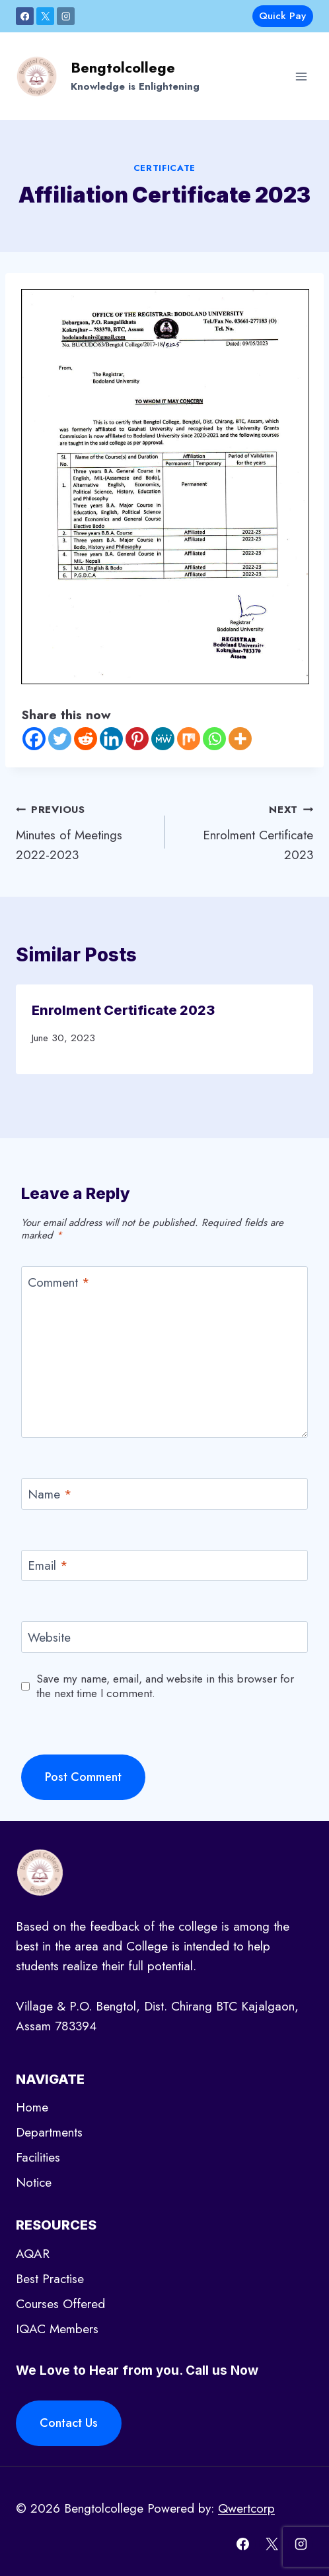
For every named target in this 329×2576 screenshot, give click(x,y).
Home (32, 2107)
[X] (45, 16)
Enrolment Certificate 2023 (245, 831)
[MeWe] (162, 738)
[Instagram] (66, 16)
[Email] (164, 1566)
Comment (59, 1283)
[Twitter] (59, 738)
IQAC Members (57, 2329)
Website (49, 1637)
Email (48, 1566)
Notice (34, 2182)
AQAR (33, 2254)
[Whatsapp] (214, 738)
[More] (240, 738)
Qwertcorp (246, 2508)
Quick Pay (282, 16)
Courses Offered (60, 2304)
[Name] (164, 1494)
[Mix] (188, 738)
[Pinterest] (137, 738)
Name (50, 1495)
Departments (49, 2132)
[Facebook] (25, 16)
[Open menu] (301, 76)
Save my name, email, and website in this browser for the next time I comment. (165, 1685)
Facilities (38, 2157)
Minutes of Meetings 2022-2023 (84, 831)
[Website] (164, 1637)
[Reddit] (85, 738)
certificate (164, 168)
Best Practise (50, 2279)
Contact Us (69, 2422)
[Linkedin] (111, 738)
